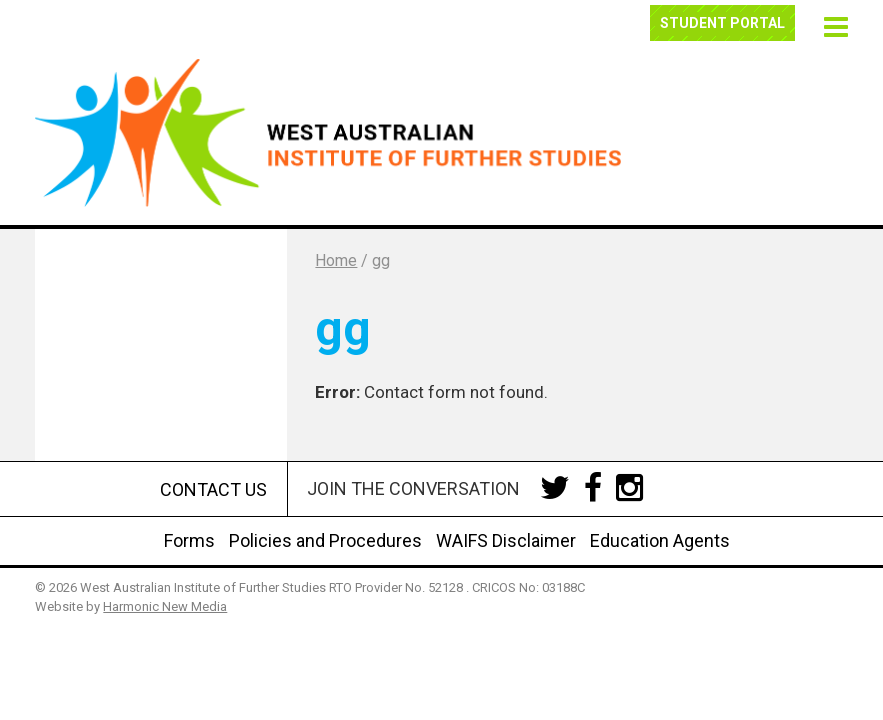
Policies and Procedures (325, 540)
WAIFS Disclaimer (506, 540)
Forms (189, 540)
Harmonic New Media (165, 606)
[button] (832, 24)
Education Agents (660, 540)
